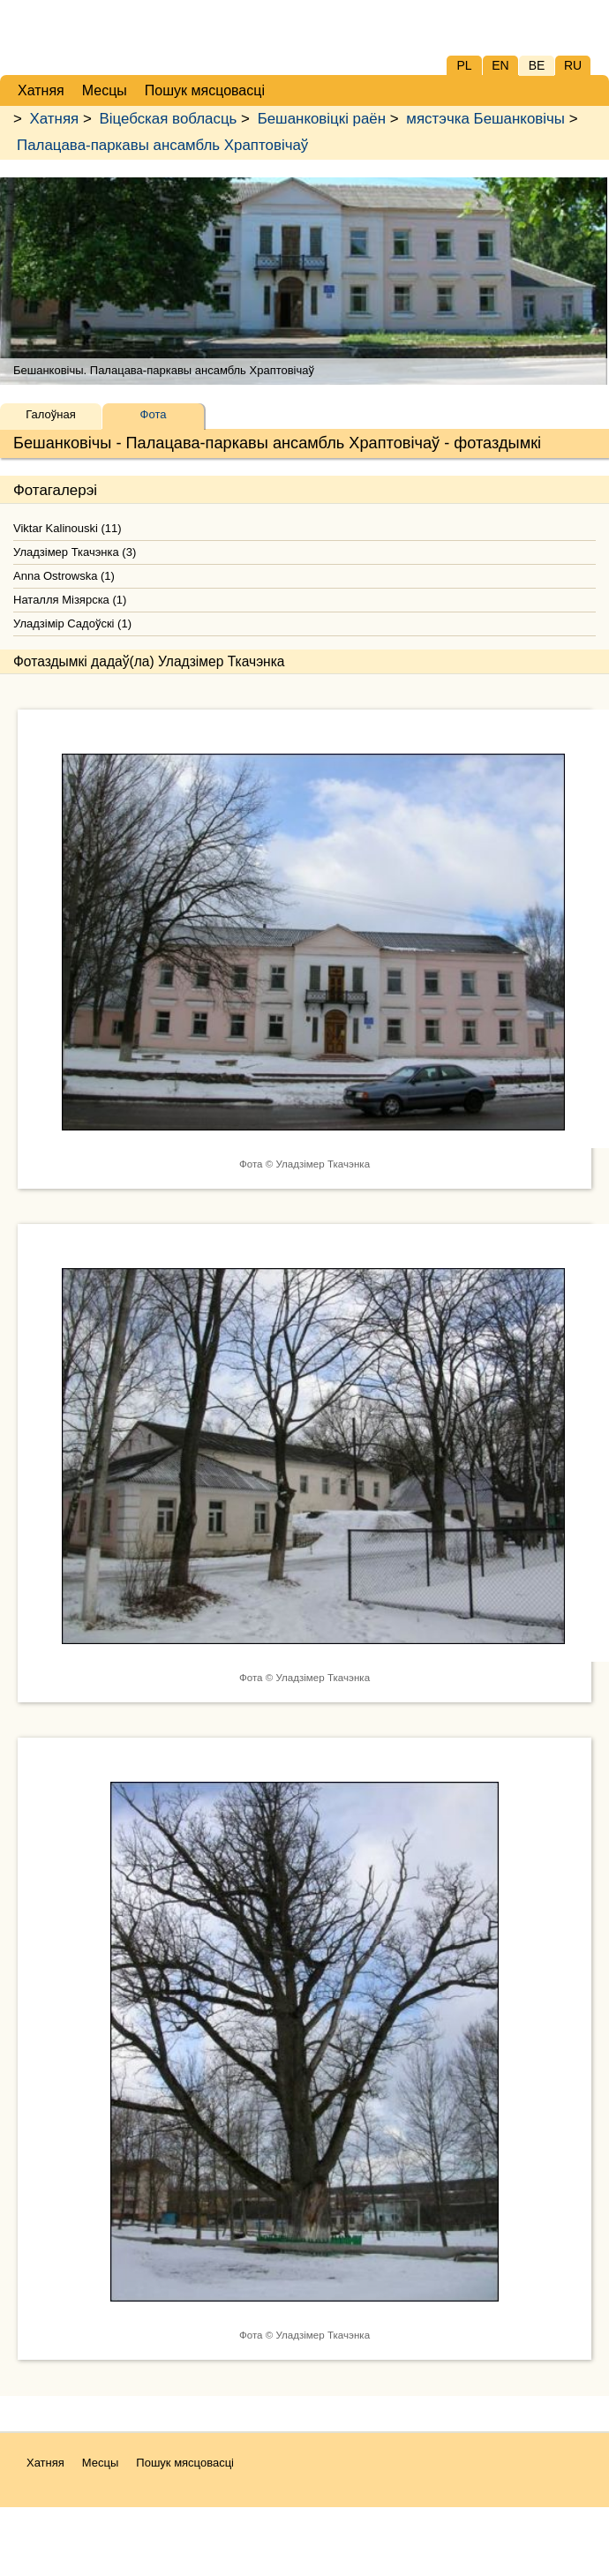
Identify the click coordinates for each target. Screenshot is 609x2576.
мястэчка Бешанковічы (485, 118)
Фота (153, 414)
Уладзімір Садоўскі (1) (72, 623)
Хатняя (54, 118)
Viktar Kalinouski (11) (67, 528)
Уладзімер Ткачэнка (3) (74, 552)
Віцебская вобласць (168, 118)
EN (500, 65)
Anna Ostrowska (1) (64, 575)
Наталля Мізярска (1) (69, 599)
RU (573, 65)
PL (463, 65)
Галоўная (50, 414)
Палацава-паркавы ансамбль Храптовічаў (162, 145)
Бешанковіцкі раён (322, 118)
